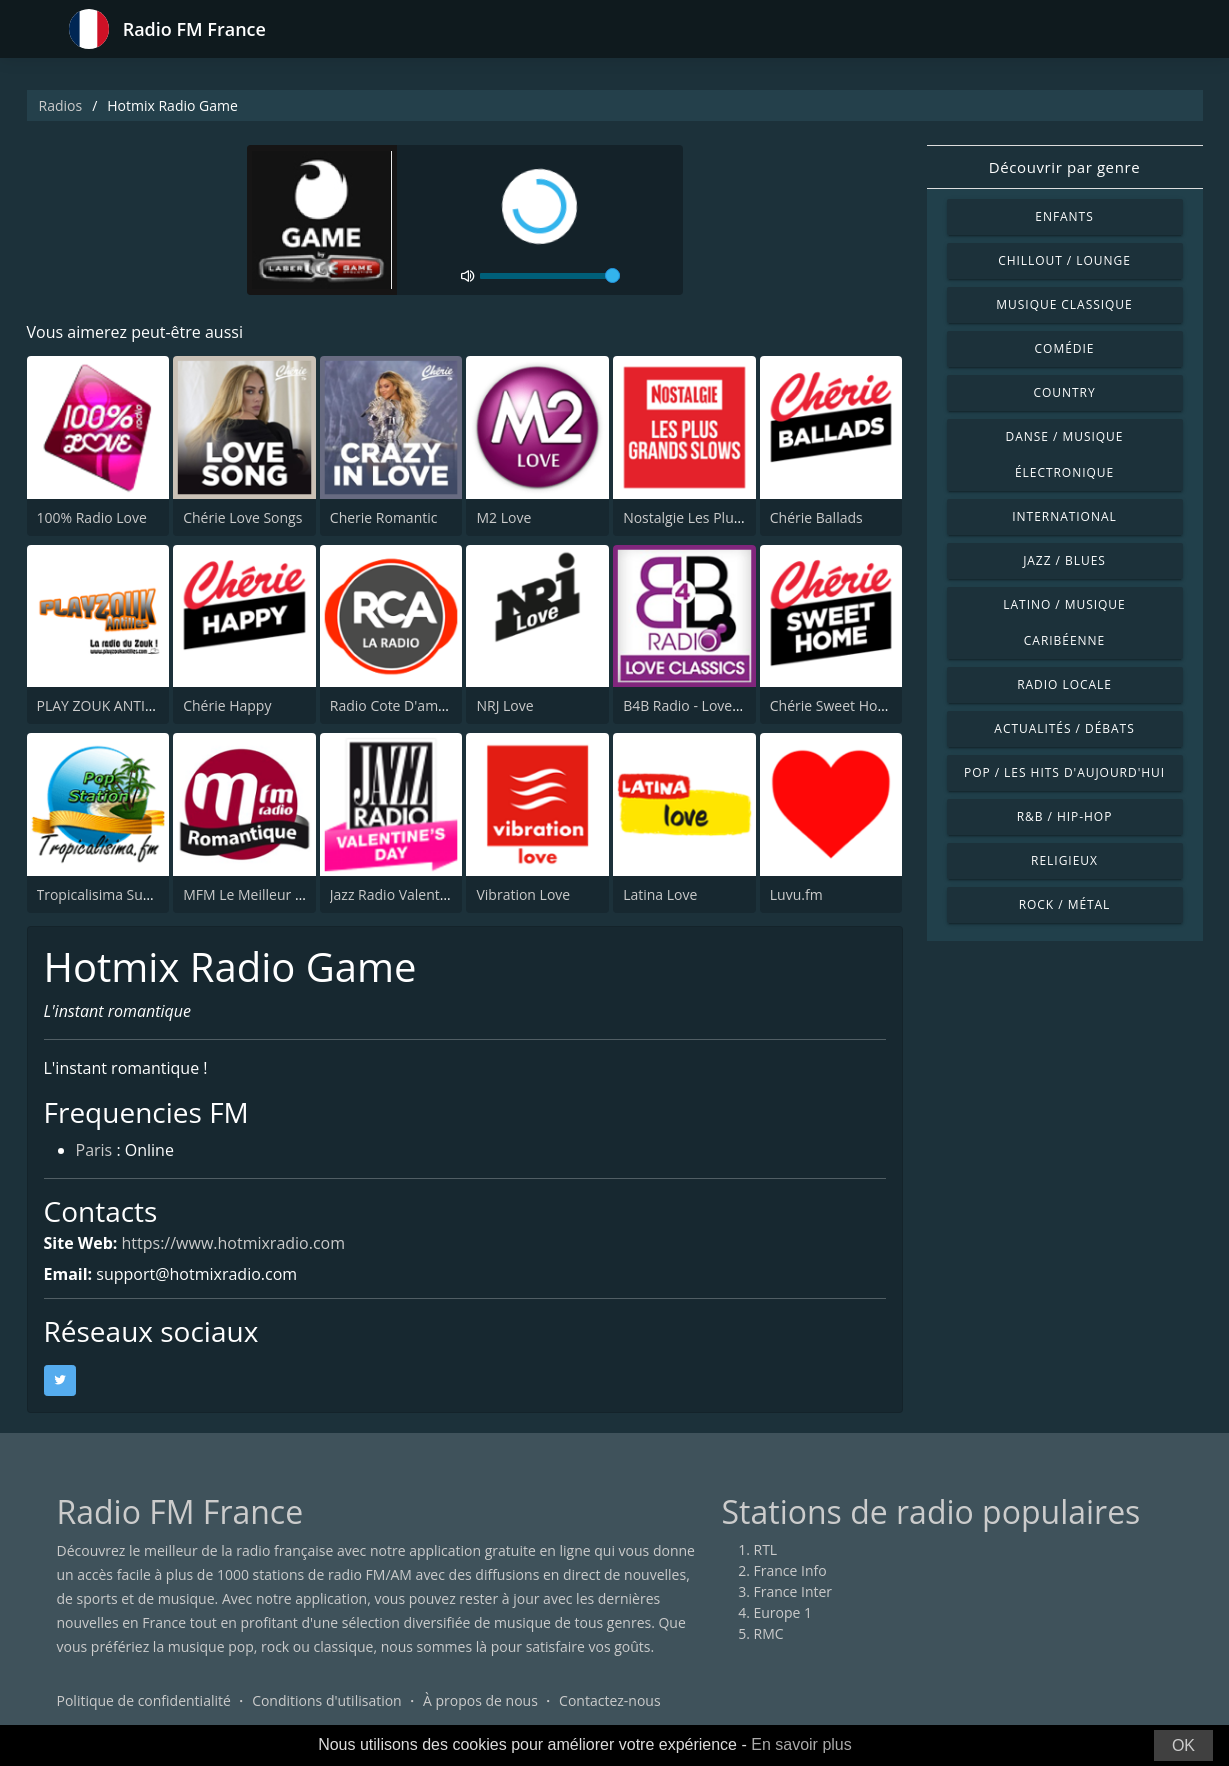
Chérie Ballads (816, 517)
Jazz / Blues (1064, 560)
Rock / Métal (1065, 904)
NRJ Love (504, 705)
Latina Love (660, 894)
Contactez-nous (610, 1700)
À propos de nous (480, 1700)
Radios (61, 105)
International (1064, 516)
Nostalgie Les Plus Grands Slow (724, 517)
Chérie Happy (227, 705)
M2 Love (503, 517)
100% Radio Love (92, 517)
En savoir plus (801, 1744)
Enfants (1064, 216)
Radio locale (1064, 684)
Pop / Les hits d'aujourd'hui (1064, 772)
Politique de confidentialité (144, 1700)
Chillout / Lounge (1064, 260)
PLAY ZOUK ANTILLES (106, 705)
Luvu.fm (796, 894)
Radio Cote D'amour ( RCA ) (418, 705)
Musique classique (1064, 304)
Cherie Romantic (384, 517)
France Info (790, 1570)
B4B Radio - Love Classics (704, 705)
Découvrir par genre (1064, 167)
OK (1183, 1745)
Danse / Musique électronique (1065, 454)
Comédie (1065, 348)
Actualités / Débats (1064, 728)
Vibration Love (523, 894)
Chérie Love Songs (242, 517)
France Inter (793, 1591)
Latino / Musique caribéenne (1064, 622)
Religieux (1064, 860)
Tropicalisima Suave (101, 894)
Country (1064, 392)
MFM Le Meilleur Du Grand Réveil (291, 894)
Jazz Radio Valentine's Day (414, 894)
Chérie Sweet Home (834, 705)
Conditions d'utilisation (327, 1700)
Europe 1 (783, 1612)
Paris (94, 1150)
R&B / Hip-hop (1065, 816)
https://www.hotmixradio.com (234, 1243)
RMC (769, 1633)
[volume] (550, 276)
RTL (766, 1549)
